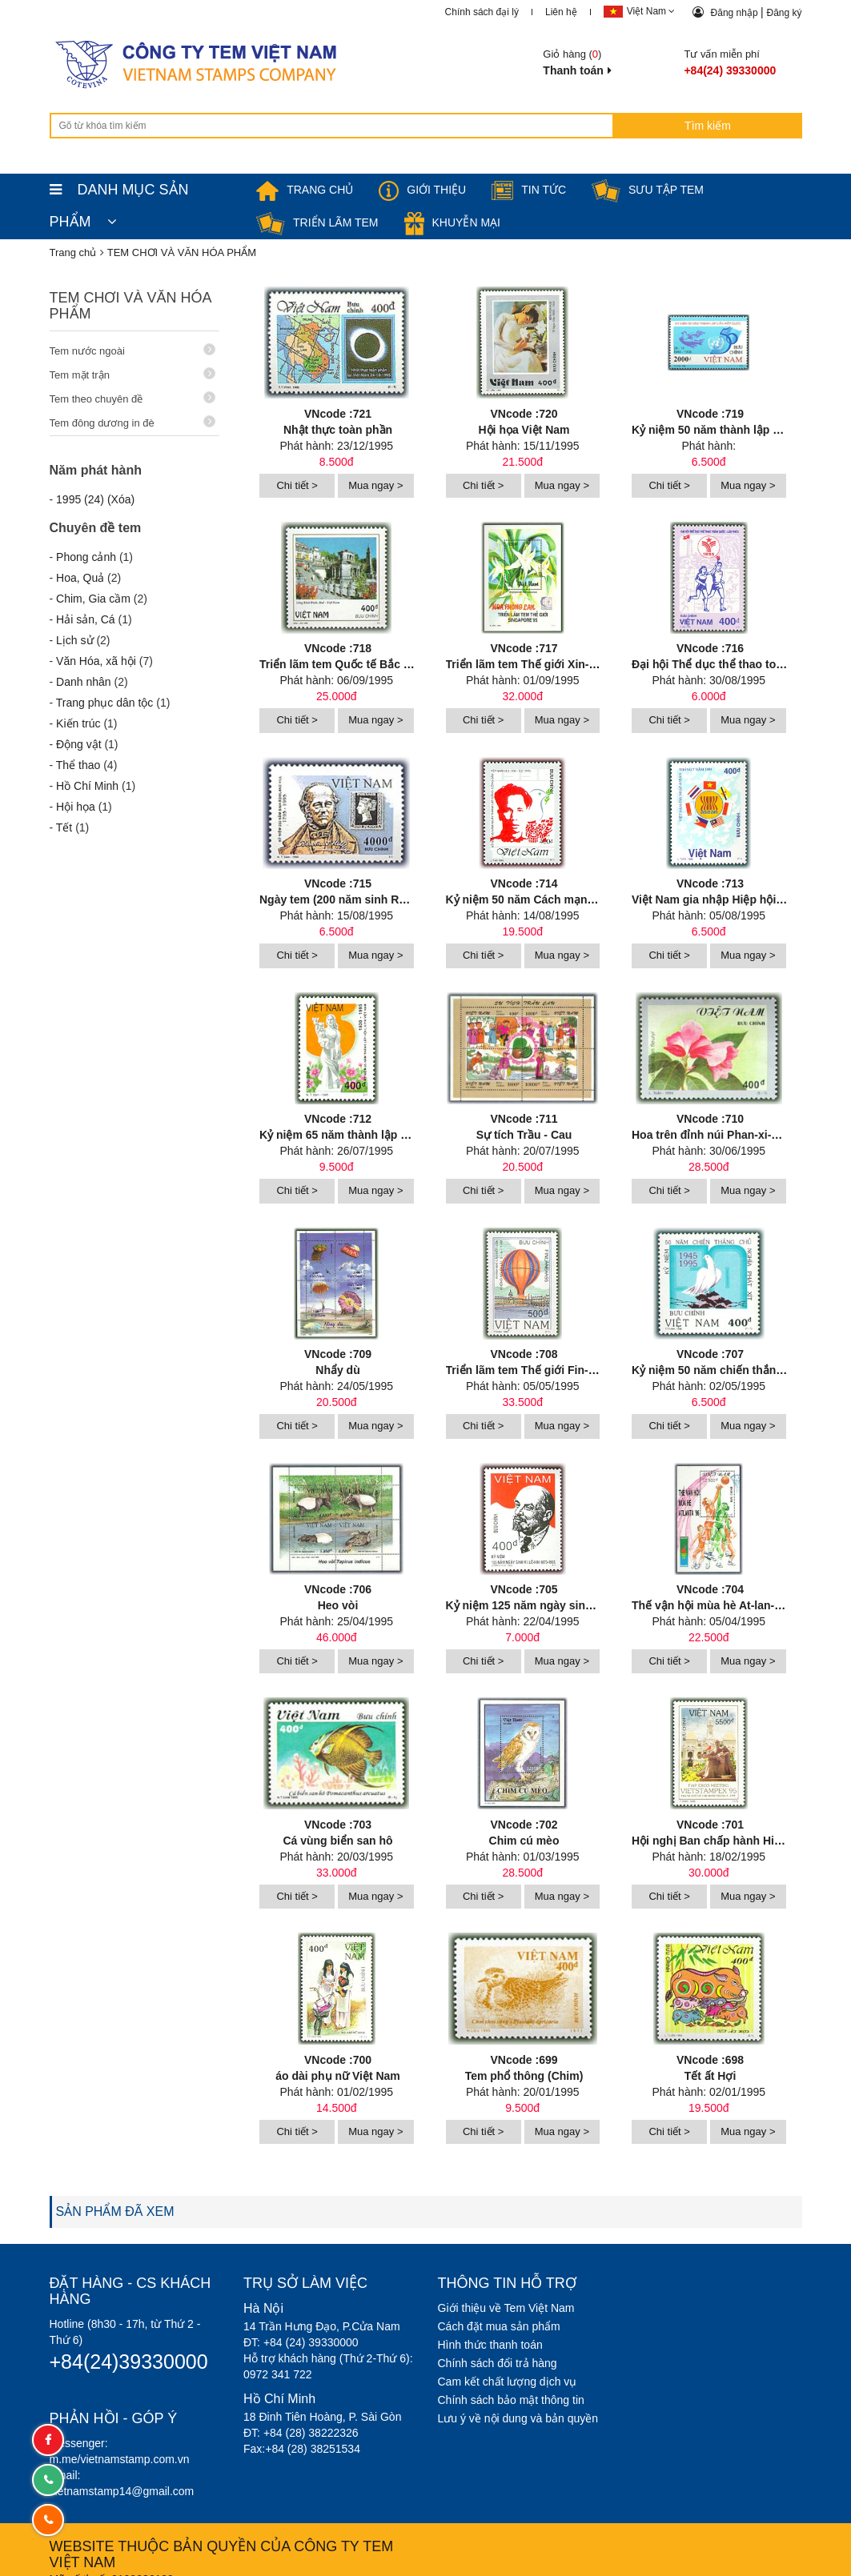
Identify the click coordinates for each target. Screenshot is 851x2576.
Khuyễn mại (452, 222)
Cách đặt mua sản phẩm (499, 2312)
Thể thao (78, 765)
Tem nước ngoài (133, 350)
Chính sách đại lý (482, 12)
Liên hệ (561, 12)
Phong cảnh (86, 557)
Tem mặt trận (133, 374)
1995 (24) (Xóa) (95, 499)
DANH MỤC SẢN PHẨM (119, 194)
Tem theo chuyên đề (133, 398)
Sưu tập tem (648, 189)
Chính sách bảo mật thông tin (511, 2385)
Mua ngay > (375, 483)
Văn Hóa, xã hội (96, 661)
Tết (64, 827)
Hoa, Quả (80, 577)
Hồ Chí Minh (87, 785)
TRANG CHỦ (304, 189)
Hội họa (75, 806)
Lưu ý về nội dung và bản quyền (518, 2404)
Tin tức (529, 189)
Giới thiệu (422, 189)
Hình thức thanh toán (490, 2330)
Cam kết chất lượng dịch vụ (507, 2367)
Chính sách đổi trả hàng (497, 2348)
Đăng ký (783, 12)
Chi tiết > (296, 483)
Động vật (78, 744)
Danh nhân (83, 681)
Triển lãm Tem (317, 222)
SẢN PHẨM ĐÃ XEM (115, 2197)
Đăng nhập (736, 12)
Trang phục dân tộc (105, 702)
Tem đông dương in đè (133, 422)
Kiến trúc (78, 723)
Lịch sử (74, 640)
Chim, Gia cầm (93, 598)
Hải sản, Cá (85, 619)
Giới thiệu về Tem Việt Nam (506, 2293)
